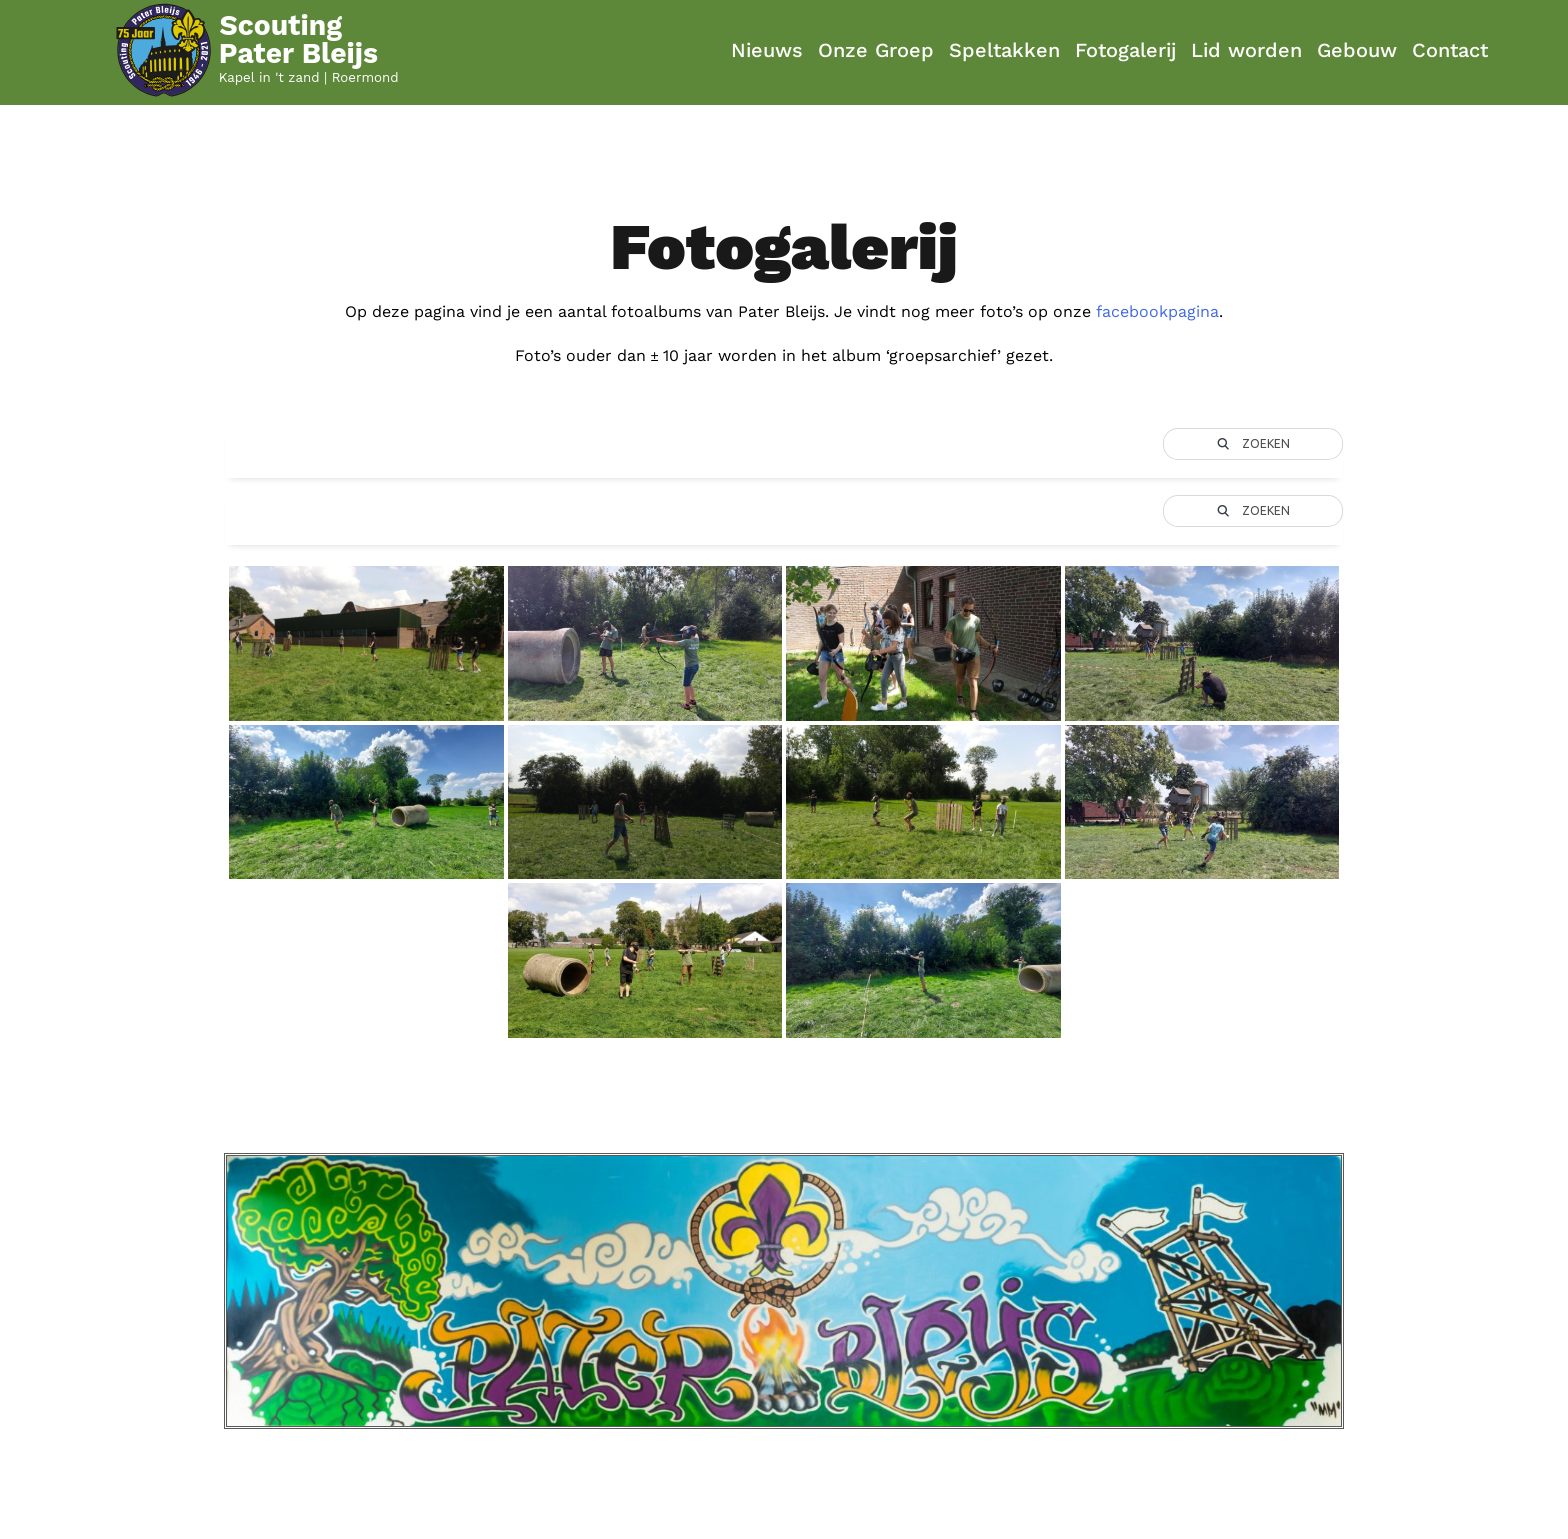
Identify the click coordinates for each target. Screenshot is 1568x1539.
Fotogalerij (1125, 50)
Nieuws (767, 50)
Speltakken (1004, 50)
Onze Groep (876, 50)
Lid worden (1246, 50)
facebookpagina (1157, 311)
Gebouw (1357, 50)
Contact (1450, 50)
